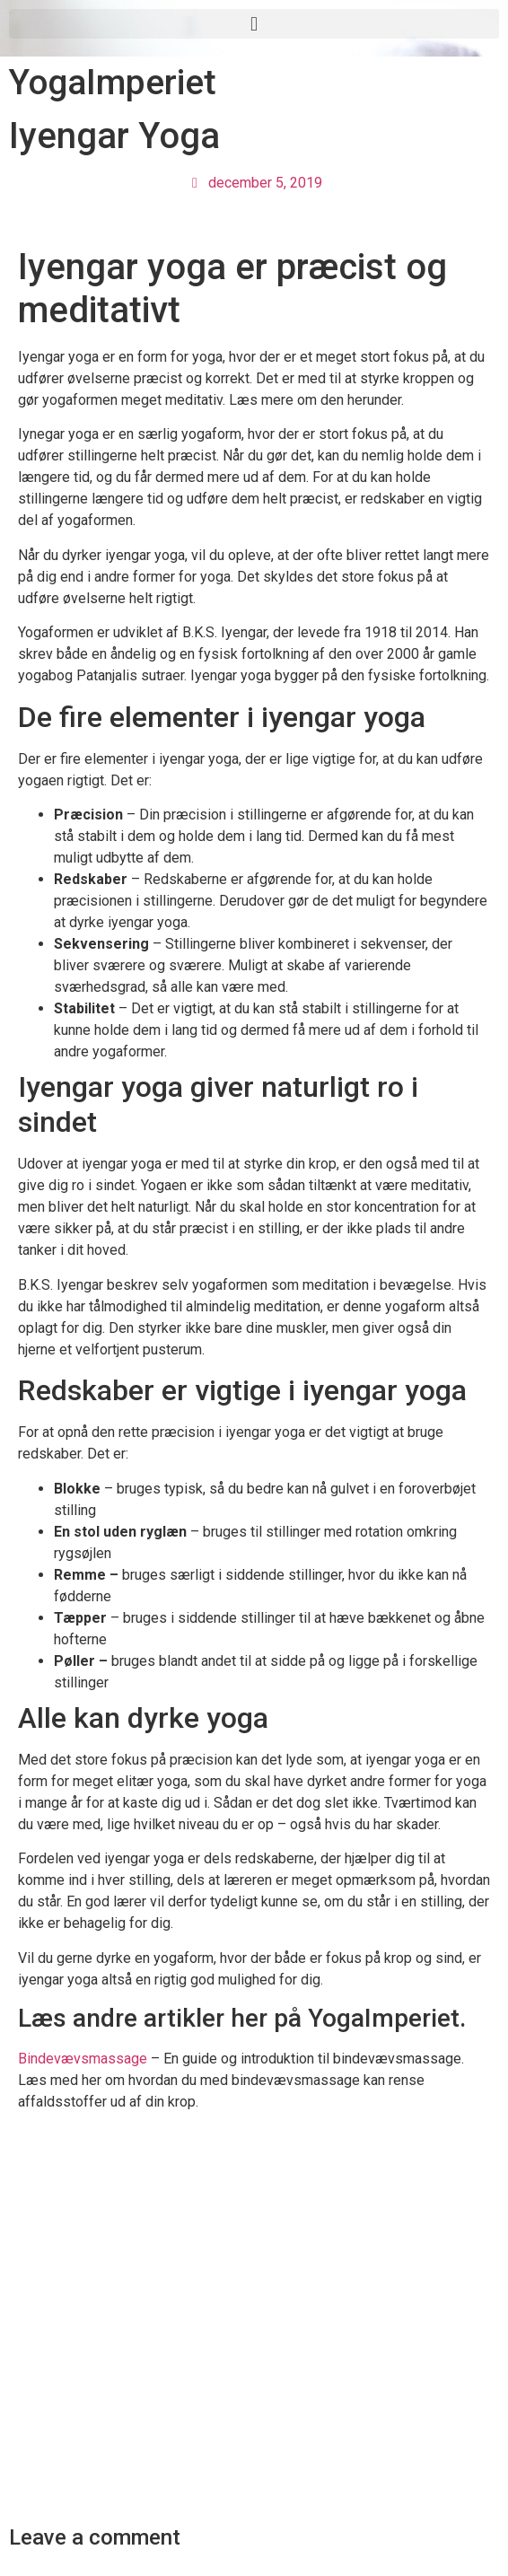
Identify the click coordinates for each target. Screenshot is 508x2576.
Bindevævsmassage (82, 2058)
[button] (254, 24)
